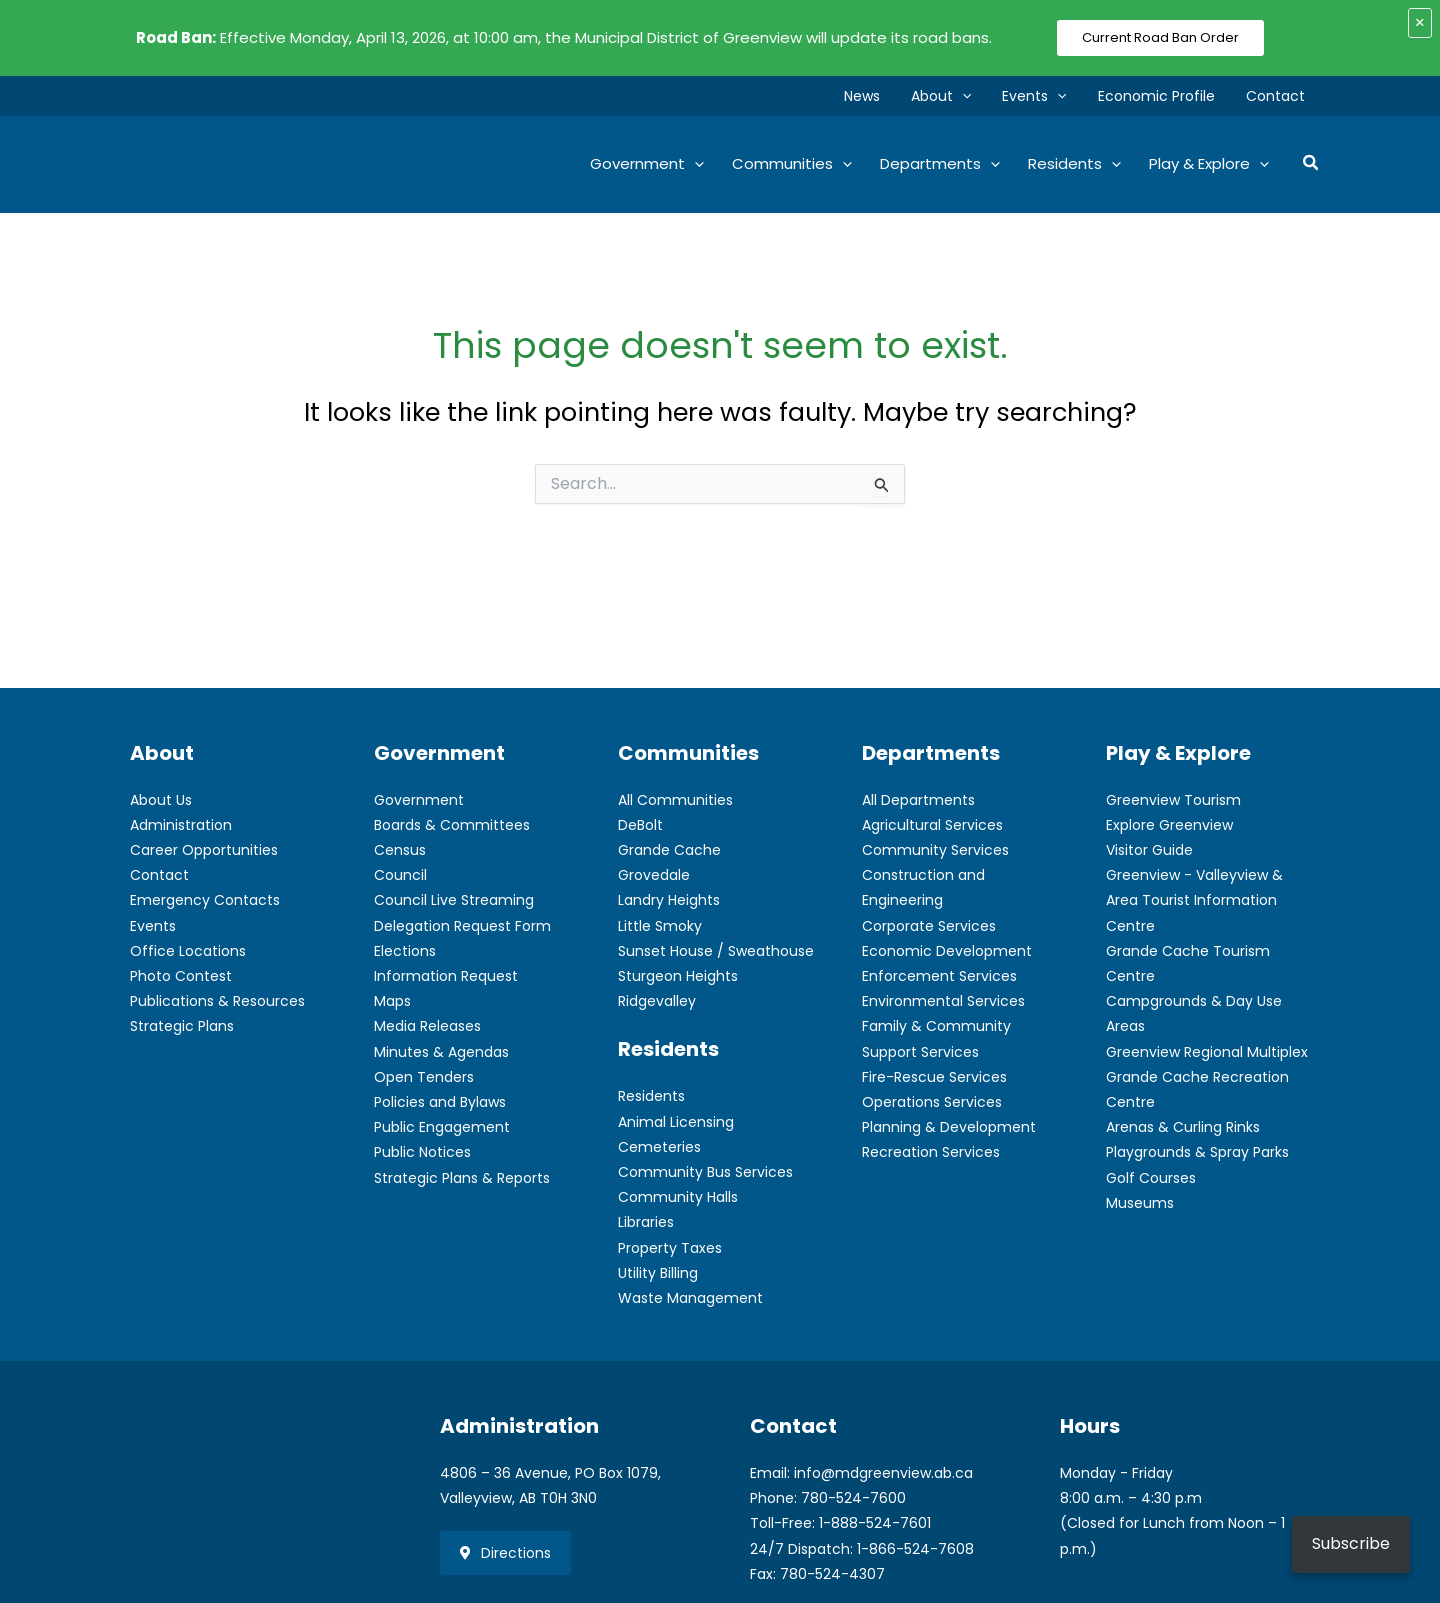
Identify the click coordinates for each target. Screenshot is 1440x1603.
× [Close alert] (1420, 22)
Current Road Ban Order (1160, 37)
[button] (972, 96)
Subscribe (1351, 1543)
